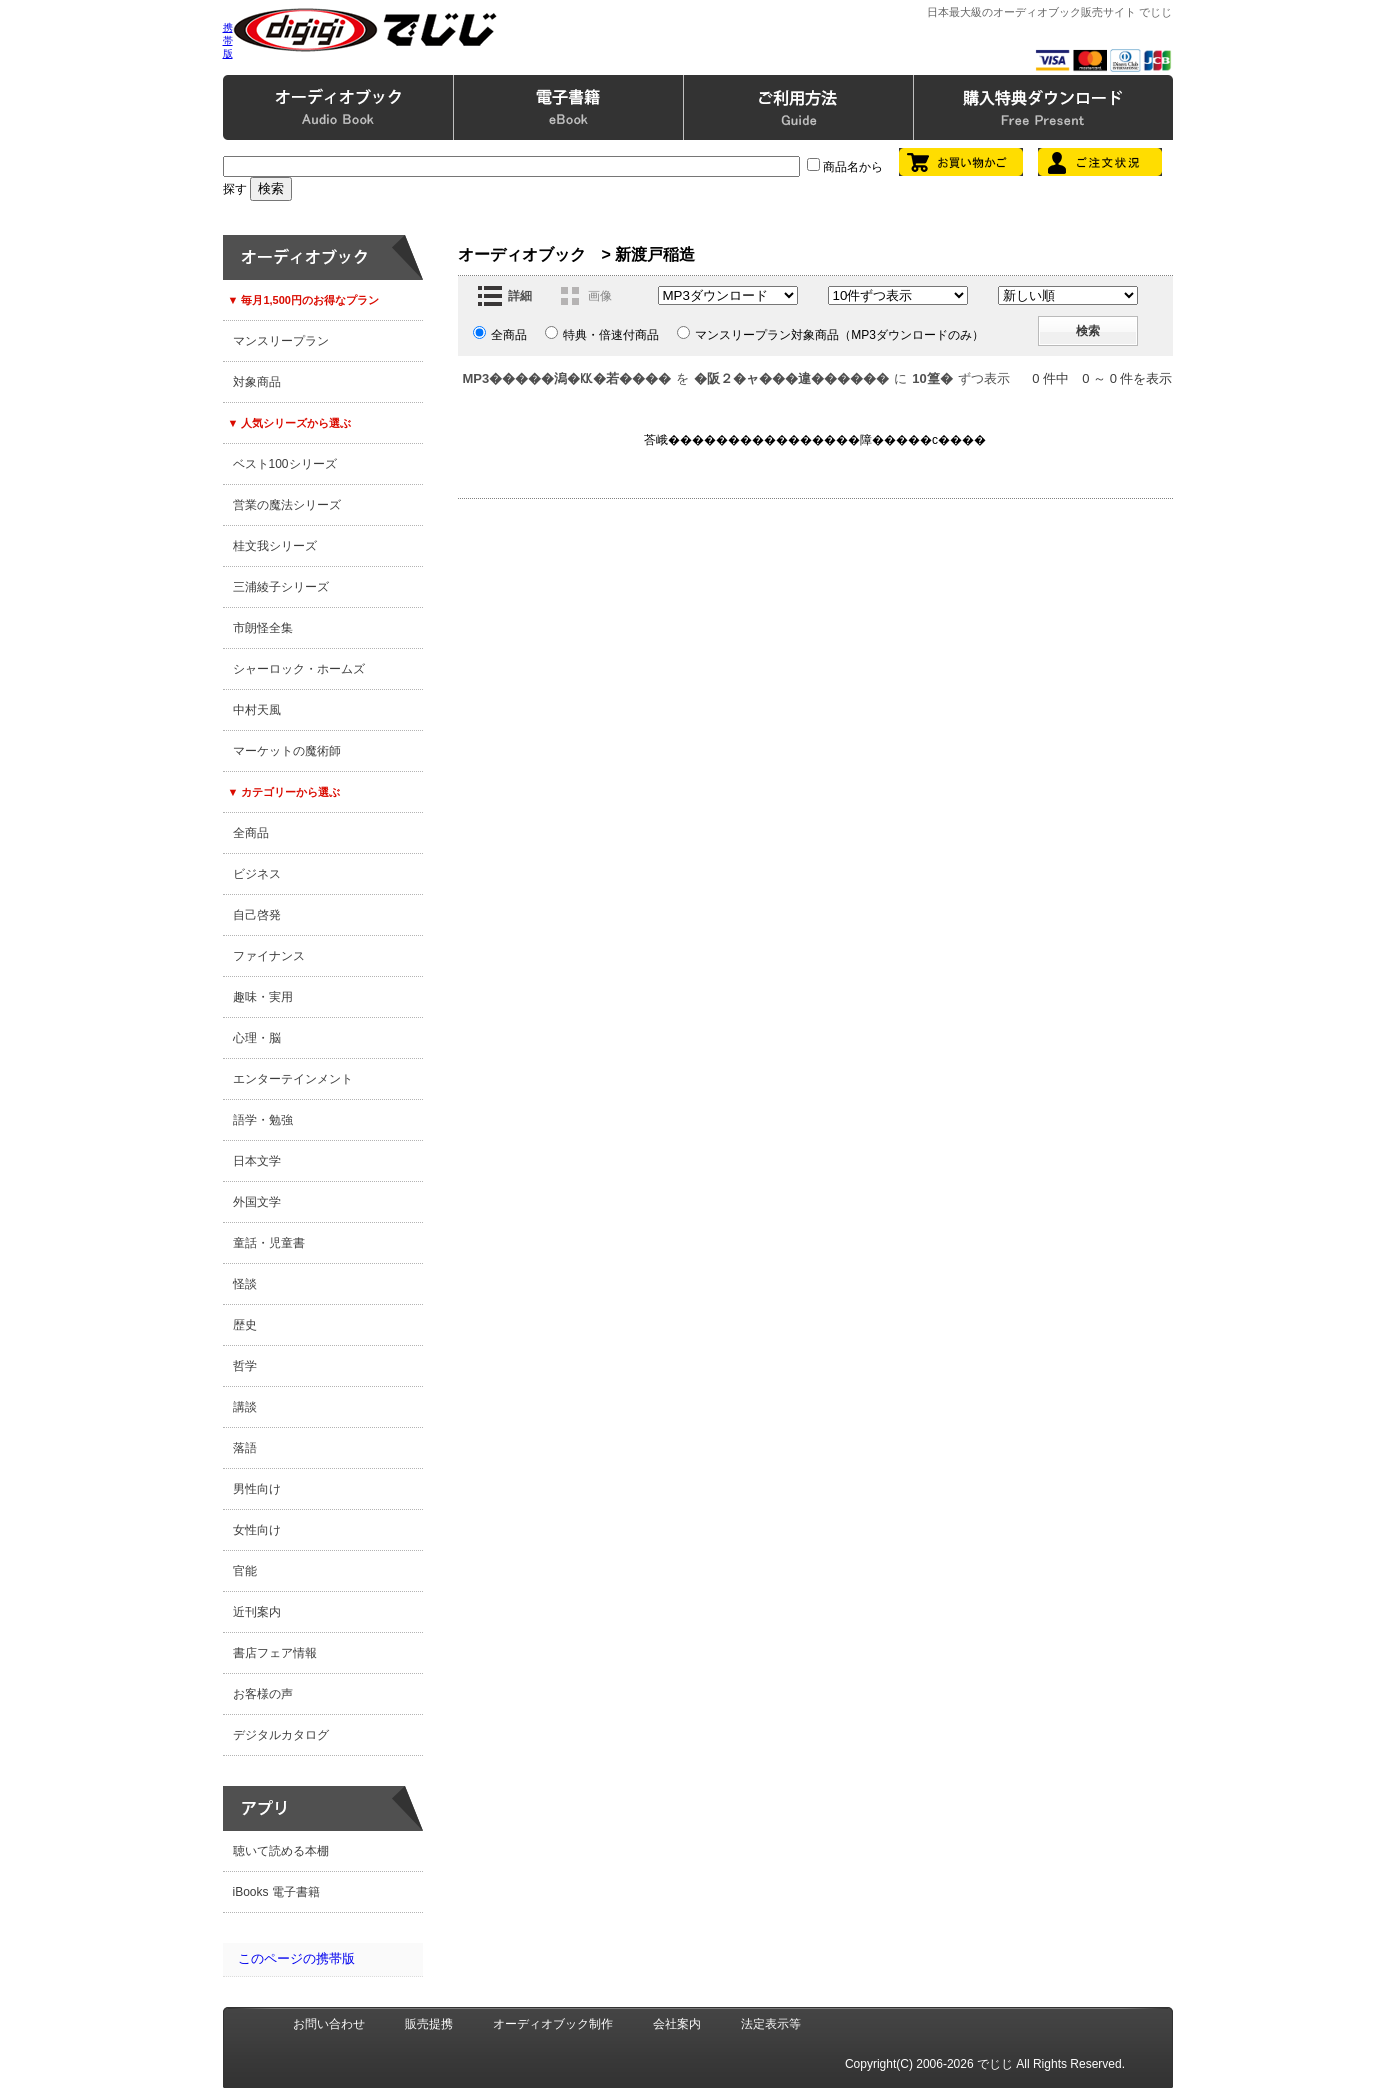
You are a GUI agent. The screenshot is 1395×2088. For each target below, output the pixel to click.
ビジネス (257, 874)
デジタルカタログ (281, 1735)
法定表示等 (771, 2024)
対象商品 (257, 382)
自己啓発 (257, 915)
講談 (245, 1407)
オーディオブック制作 (553, 2024)
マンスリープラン (281, 341)
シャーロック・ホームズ (299, 669)
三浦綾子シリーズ (281, 587)
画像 (600, 296)
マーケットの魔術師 (287, 751)
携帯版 (228, 40)
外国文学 (257, 1202)
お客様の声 (263, 1694)
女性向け (257, 1530)
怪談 (245, 1284)
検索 (1088, 331)
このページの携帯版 (296, 1958)
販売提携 (429, 2024)
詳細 (520, 296)
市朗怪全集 (263, 628)
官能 (245, 1571)
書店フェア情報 (275, 1653)
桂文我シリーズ (275, 546)
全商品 (251, 833)
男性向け (257, 1489)
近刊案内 (257, 1612)
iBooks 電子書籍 (276, 1892)
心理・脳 (257, 1038)
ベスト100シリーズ (285, 464)
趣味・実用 (263, 997)
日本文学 (257, 1161)
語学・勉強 (263, 1120)
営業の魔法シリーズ (287, 505)
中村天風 (257, 710)
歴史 (245, 1325)
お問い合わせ (329, 2024)
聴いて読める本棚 (281, 1851)
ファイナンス (269, 956)
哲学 (245, 1366)
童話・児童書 (269, 1243)
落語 (245, 1448)
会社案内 (677, 2024)
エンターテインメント (293, 1079)
